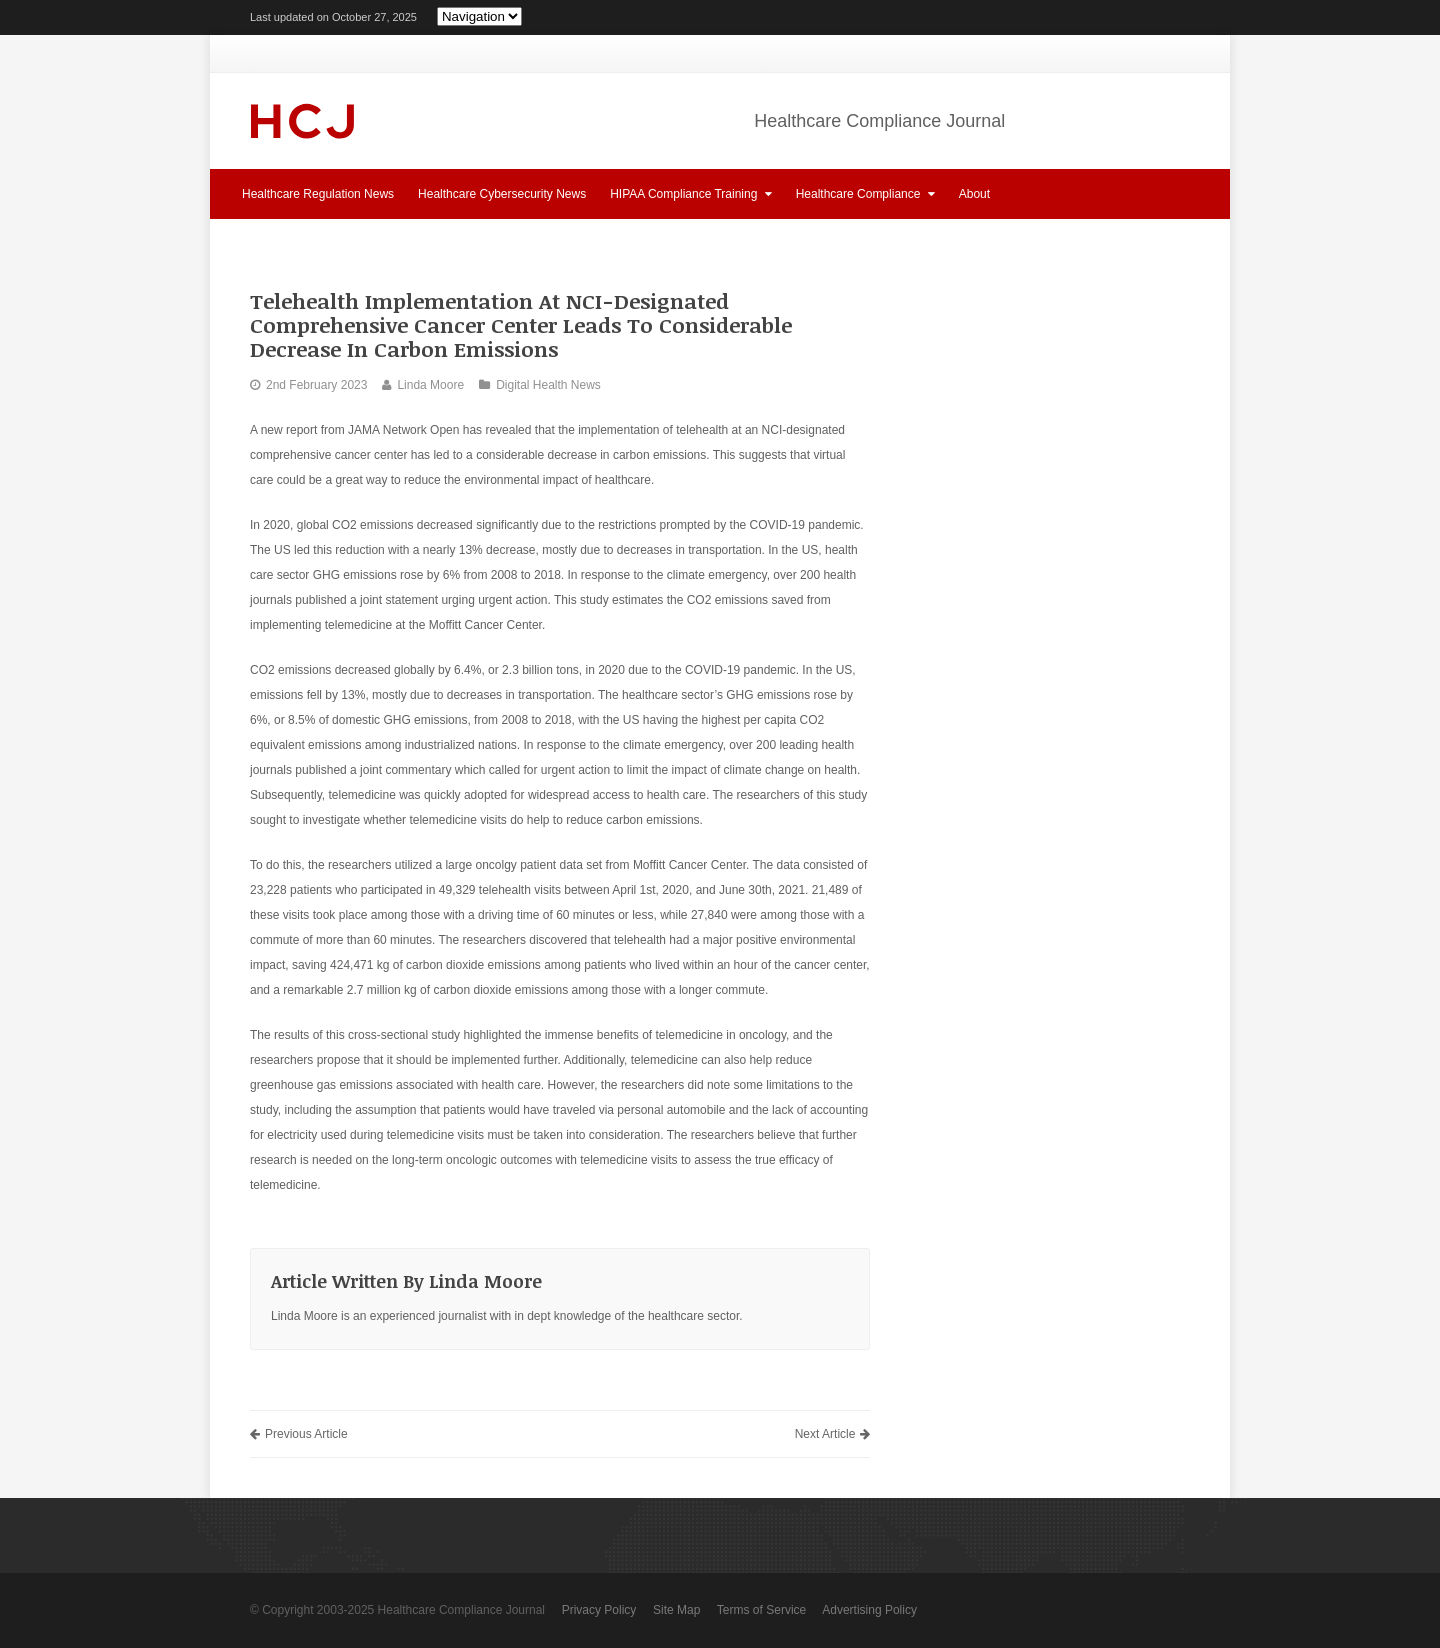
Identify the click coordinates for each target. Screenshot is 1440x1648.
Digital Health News (548, 385)
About (974, 194)
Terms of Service (761, 1610)
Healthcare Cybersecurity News (502, 194)
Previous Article (299, 1434)
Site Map (676, 1610)
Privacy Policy (599, 1610)
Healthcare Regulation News (318, 194)
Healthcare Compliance (865, 193)
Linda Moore (430, 385)
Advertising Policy (869, 1610)
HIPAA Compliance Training (691, 193)
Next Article (833, 1434)
